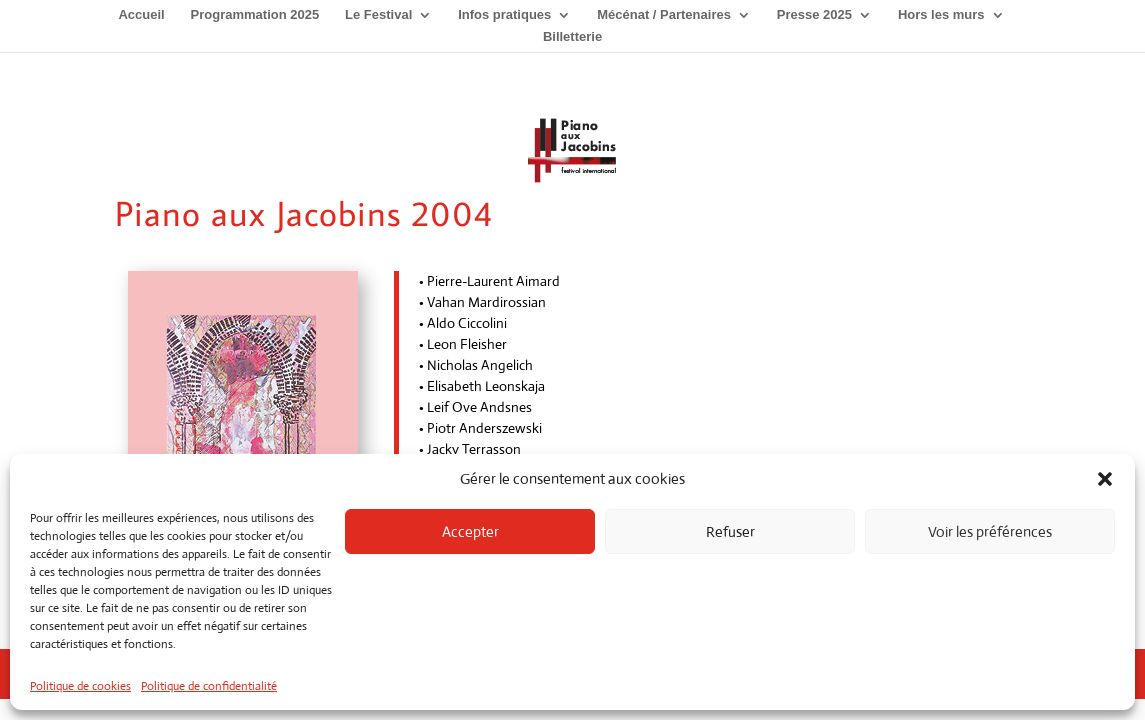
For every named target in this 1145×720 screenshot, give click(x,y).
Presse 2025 (814, 15)
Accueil (141, 15)
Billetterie (572, 37)
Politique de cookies (80, 686)
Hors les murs (941, 15)
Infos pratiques (504, 15)
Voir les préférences (990, 531)
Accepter (470, 531)
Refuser (730, 531)
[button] (1105, 479)
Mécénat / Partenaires (664, 15)
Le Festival (378, 15)
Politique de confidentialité (209, 686)
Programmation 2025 (255, 15)
